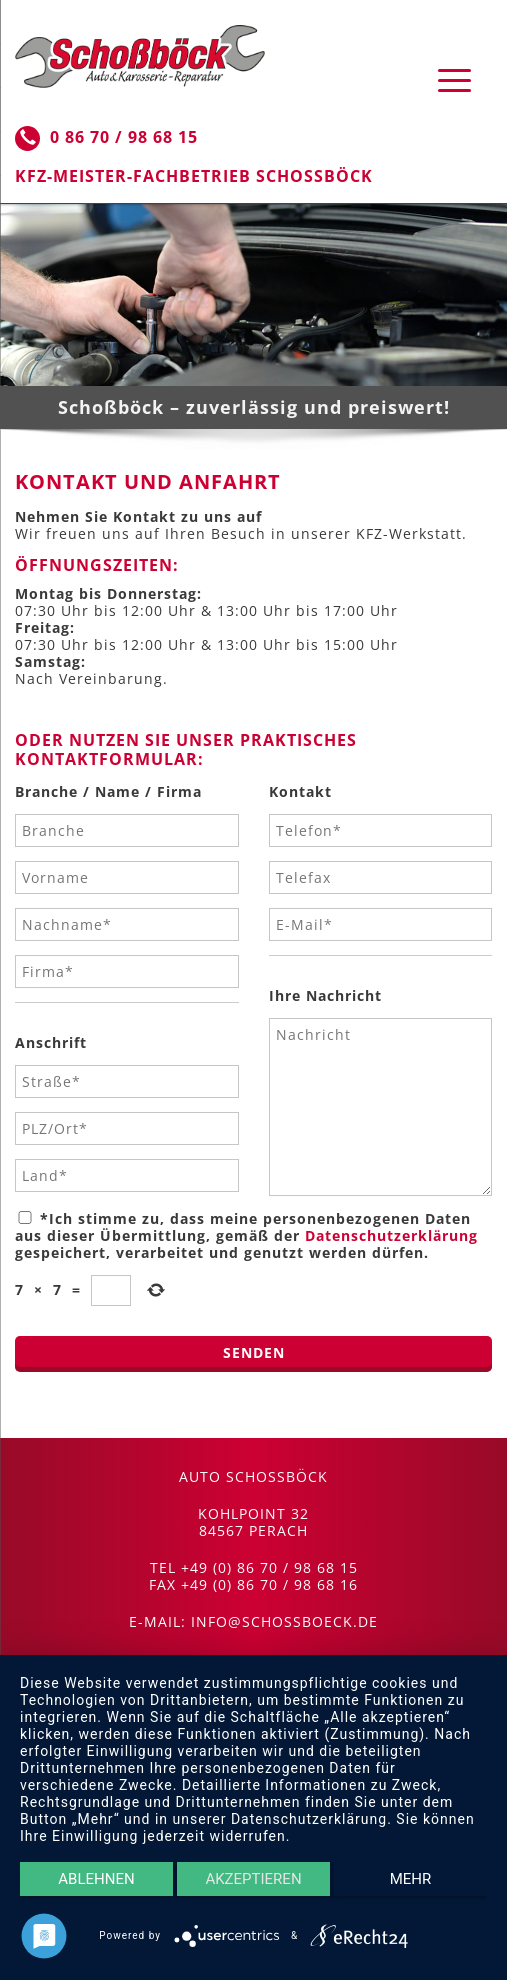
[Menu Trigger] (454, 79)
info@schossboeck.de (284, 1621)
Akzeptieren (253, 1879)
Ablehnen (96, 1879)
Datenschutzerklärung (391, 1235)
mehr (411, 1879)
